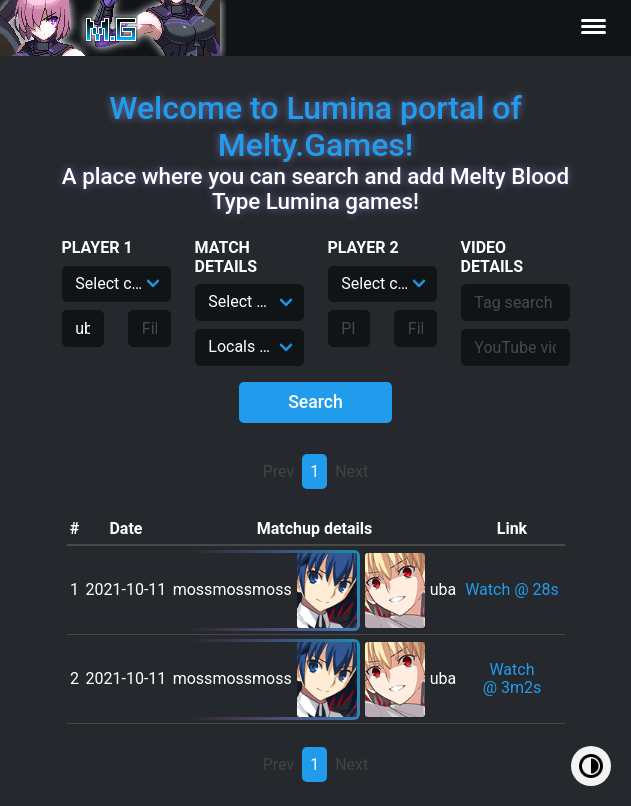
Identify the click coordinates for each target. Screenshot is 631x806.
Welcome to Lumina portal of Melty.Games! (315, 126)
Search (315, 402)
